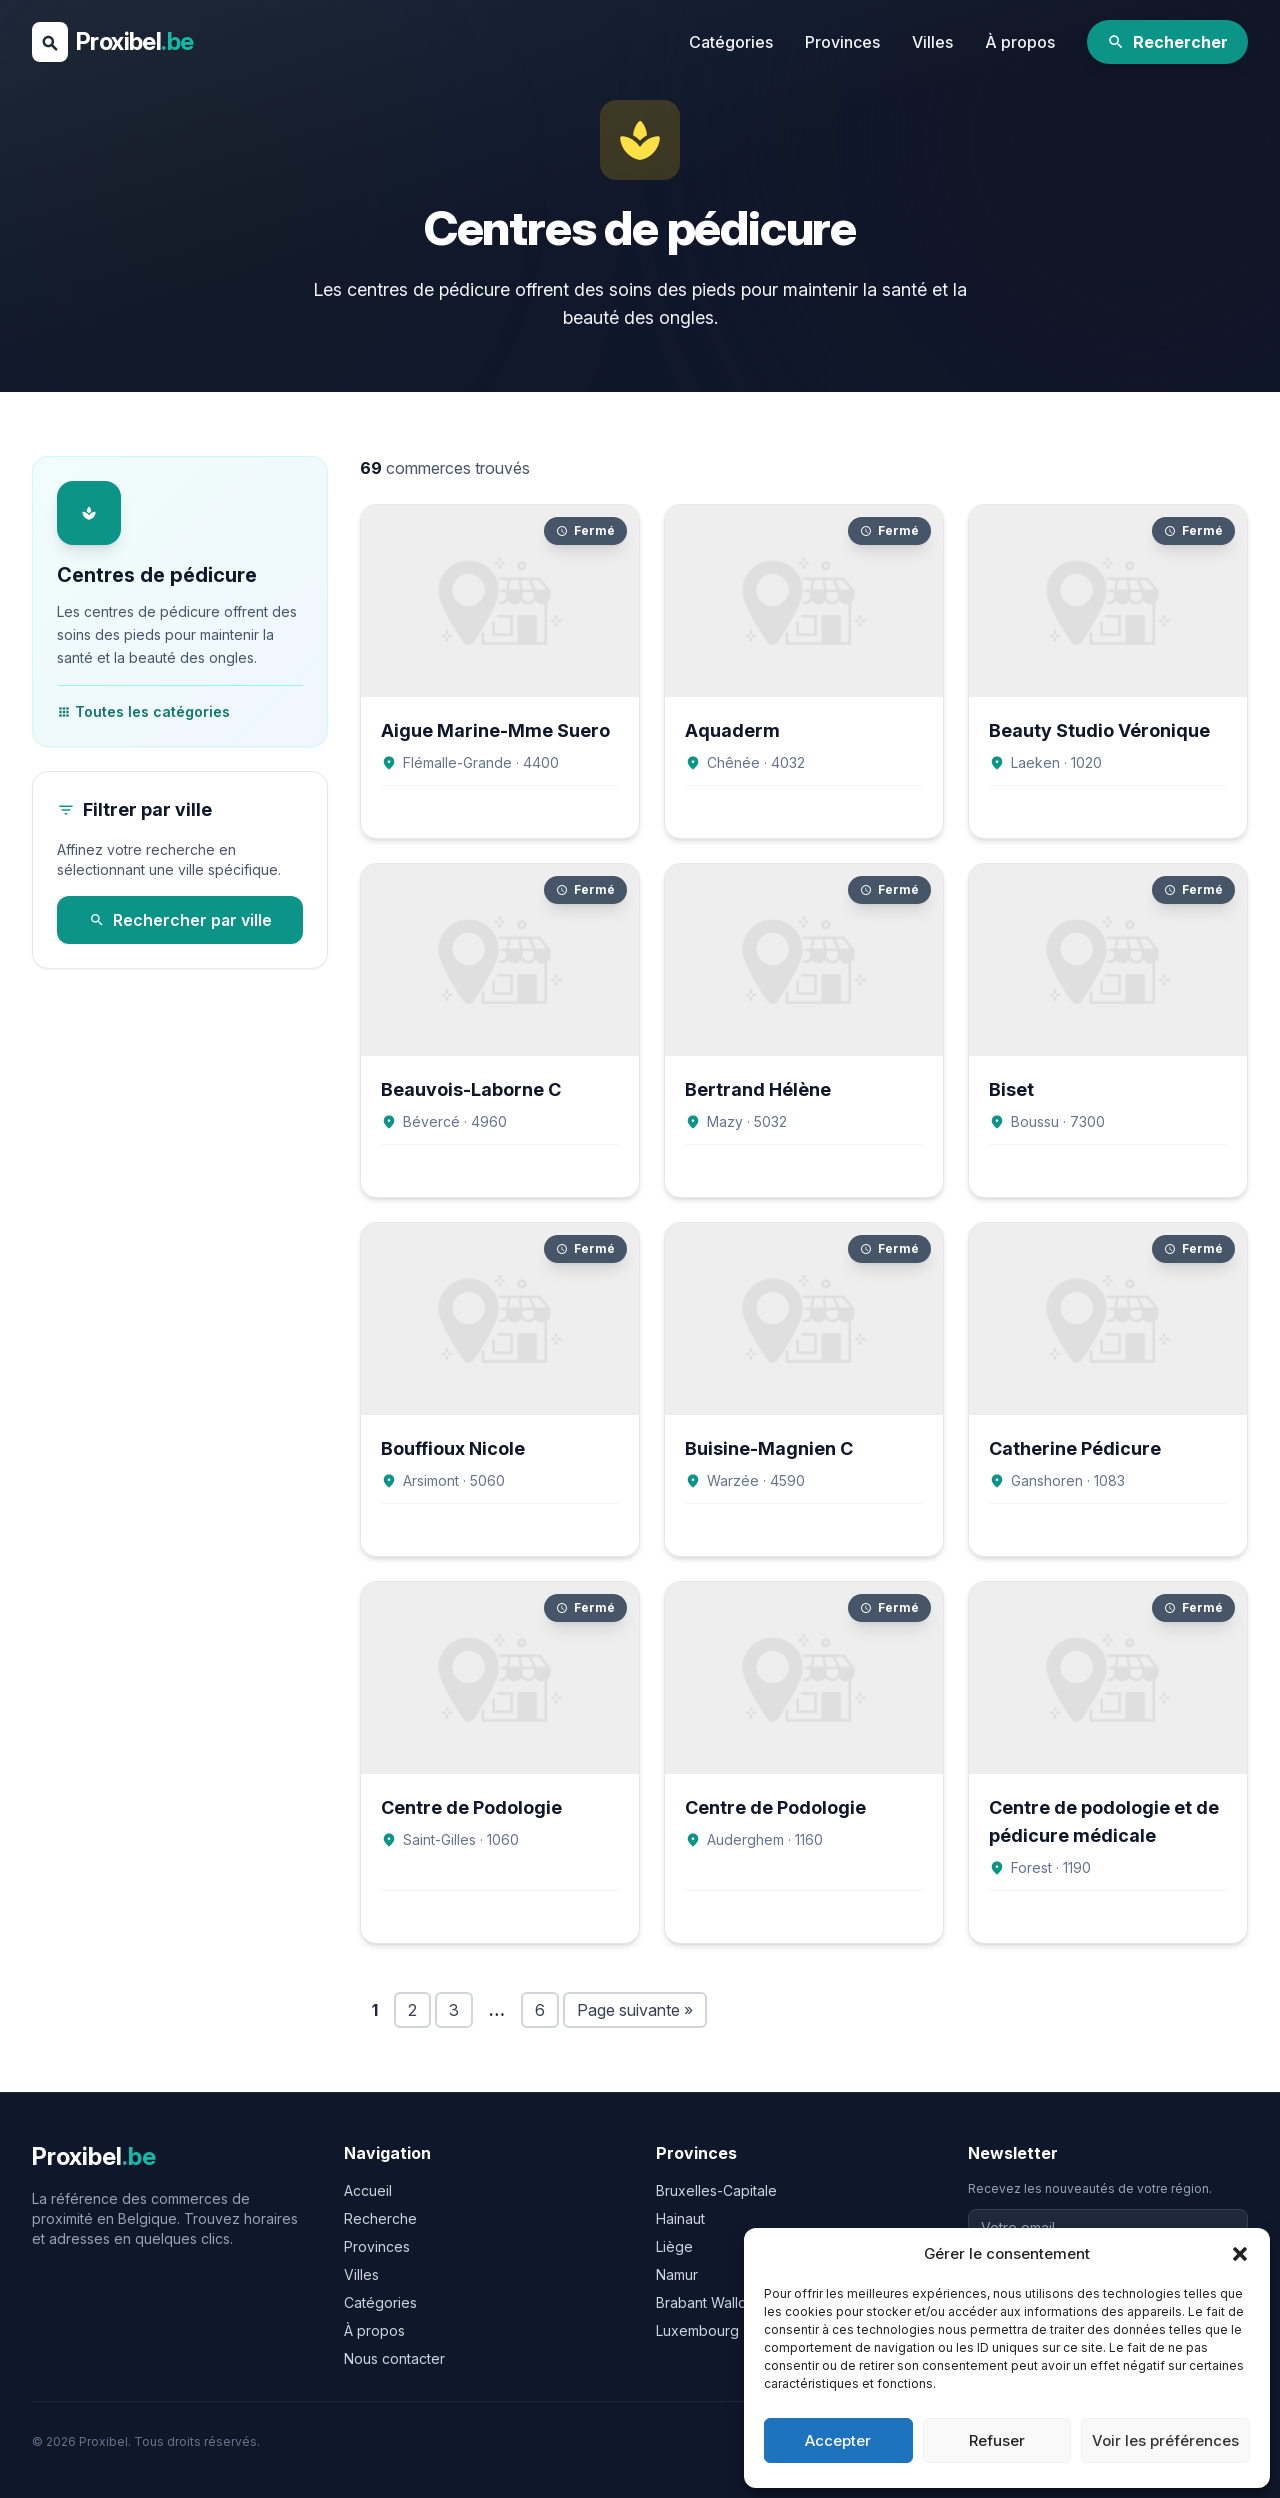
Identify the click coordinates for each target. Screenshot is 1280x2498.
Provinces (842, 42)
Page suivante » (635, 2010)
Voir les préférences (1165, 2440)
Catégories (731, 42)
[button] (1240, 2254)
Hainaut (680, 2218)
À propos (1020, 42)
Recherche (380, 2218)
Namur (677, 2274)
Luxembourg (697, 2330)
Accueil (368, 2190)
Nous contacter (394, 2358)
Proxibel (134, 41)
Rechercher (1167, 42)
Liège (674, 2246)
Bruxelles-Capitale (716, 2190)
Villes (932, 42)
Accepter (838, 2440)
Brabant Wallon (705, 2302)
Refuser (997, 2440)
